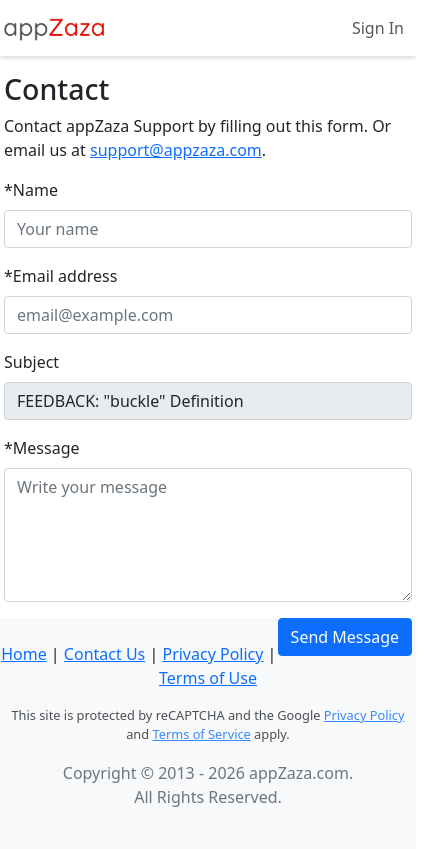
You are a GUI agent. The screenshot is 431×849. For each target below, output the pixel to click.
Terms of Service (201, 734)
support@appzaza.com (176, 150)
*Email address (60, 276)
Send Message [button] (345, 637)
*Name (31, 190)
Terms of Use (208, 678)
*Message (42, 448)
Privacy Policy (212, 654)
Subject (31, 362)
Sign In (378, 28)
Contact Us (104, 654)
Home (24, 654)
